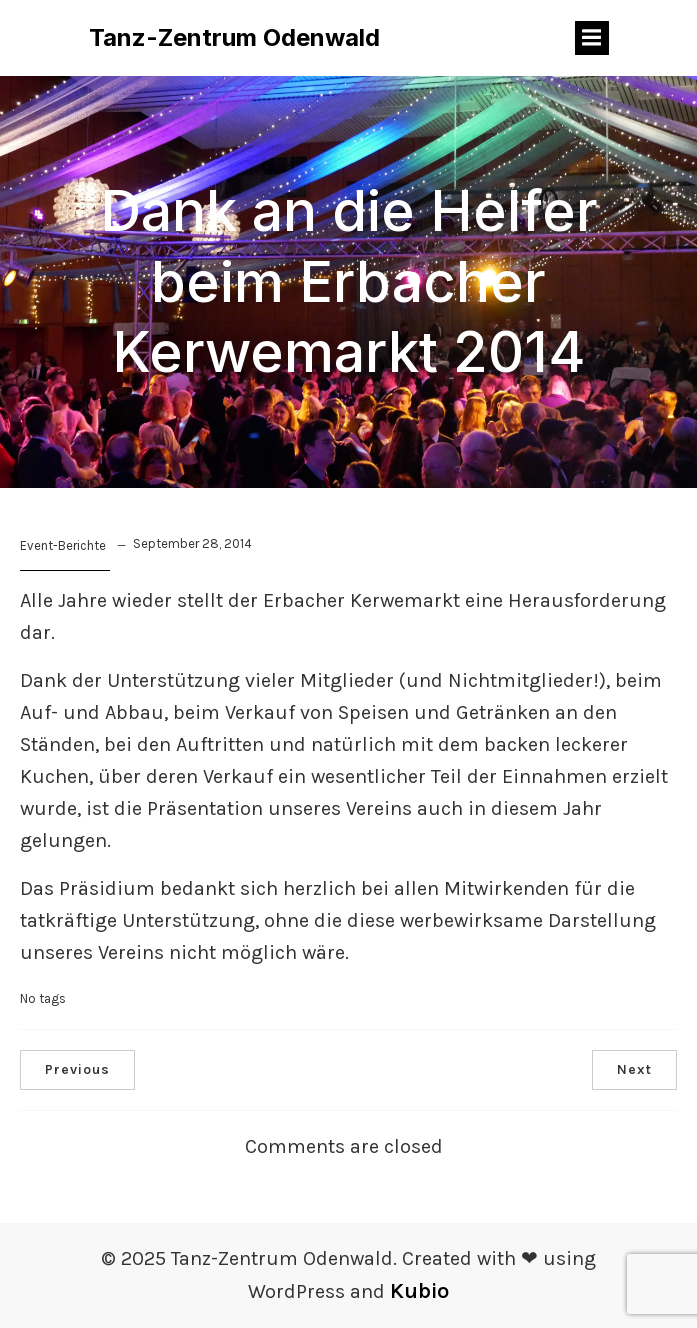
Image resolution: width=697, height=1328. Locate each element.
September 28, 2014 (192, 543)
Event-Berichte (63, 545)
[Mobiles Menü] (592, 38)
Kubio (419, 1291)
